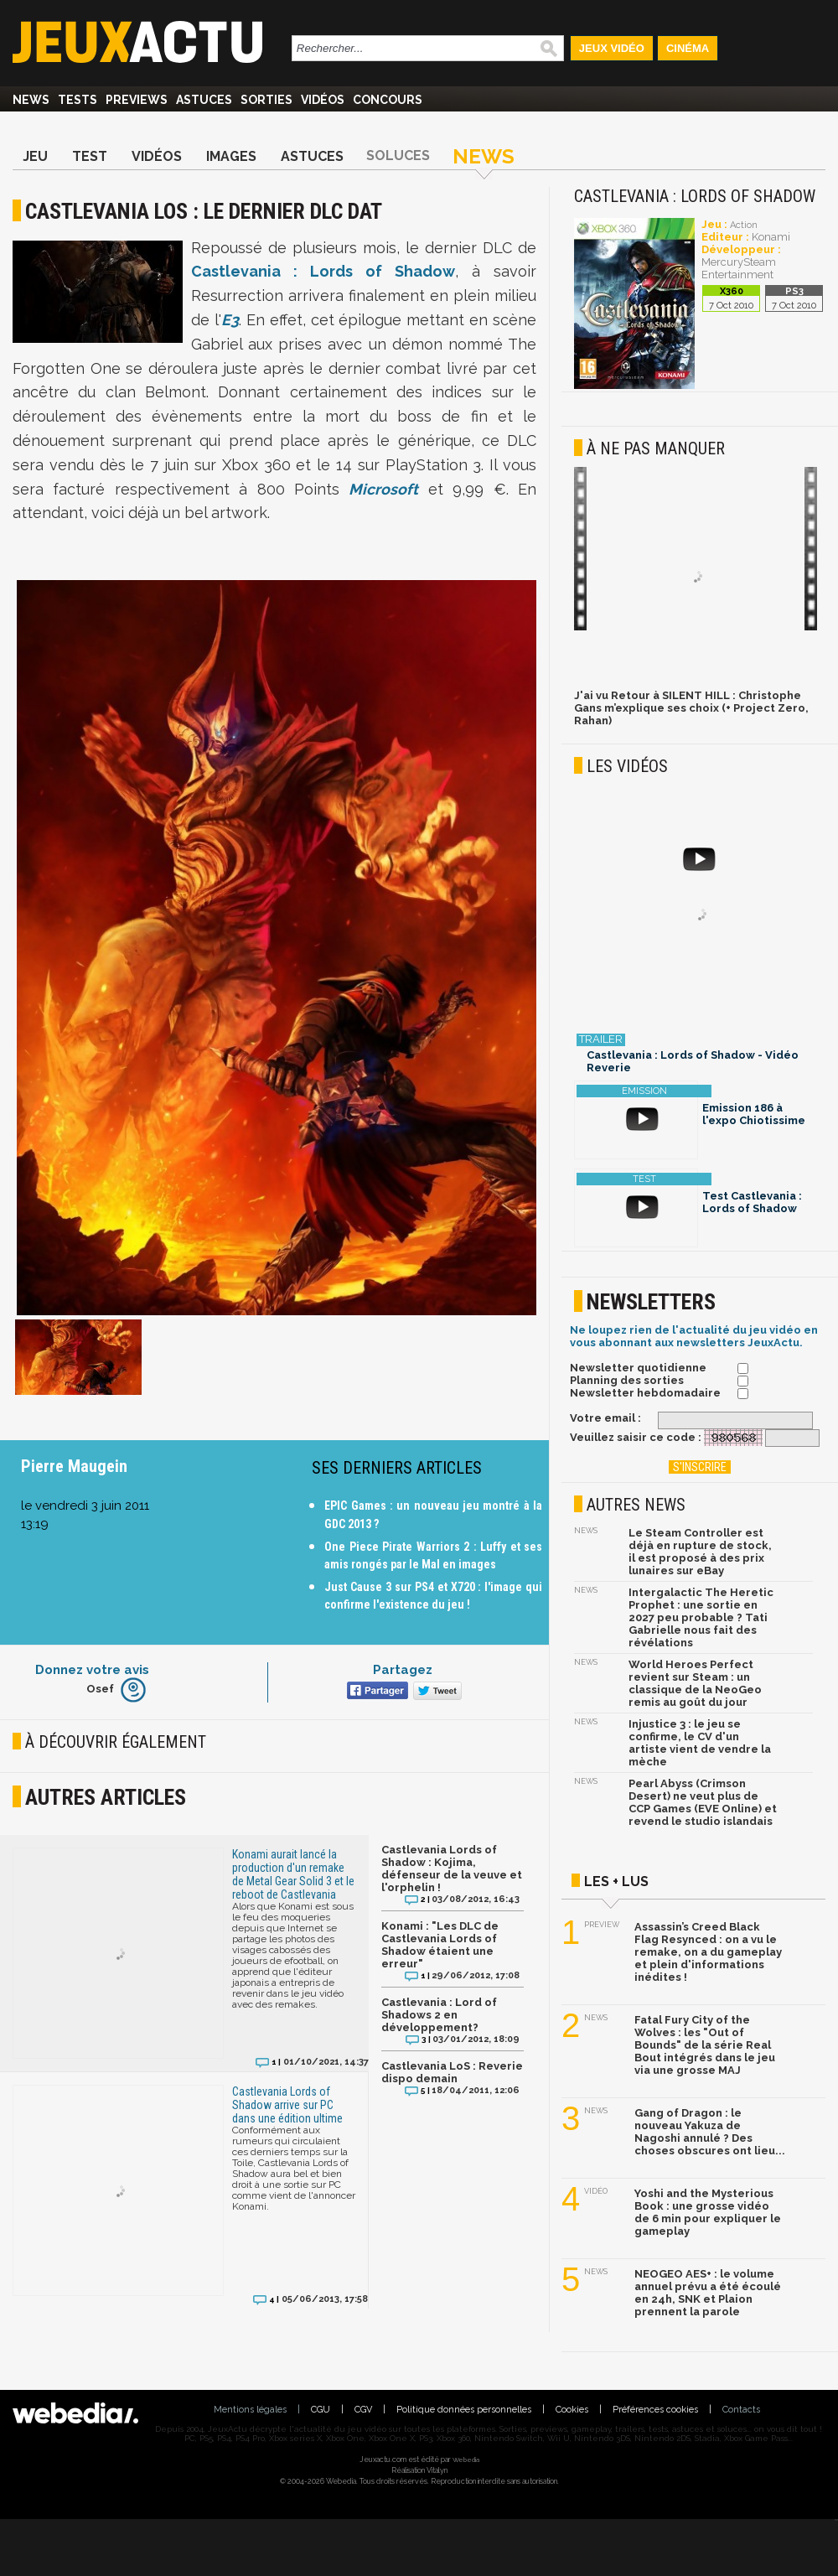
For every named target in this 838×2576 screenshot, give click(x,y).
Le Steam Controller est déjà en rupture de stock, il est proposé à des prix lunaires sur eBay (700, 1551)
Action (744, 225)
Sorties (266, 99)
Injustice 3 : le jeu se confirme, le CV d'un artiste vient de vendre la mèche (699, 1743)
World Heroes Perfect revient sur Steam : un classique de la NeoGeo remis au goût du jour (695, 1683)
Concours (387, 99)
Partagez (402, 1669)
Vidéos (322, 99)
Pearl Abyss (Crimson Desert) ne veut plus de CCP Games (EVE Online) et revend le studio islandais (702, 1802)
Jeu (35, 156)
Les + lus (616, 1881)
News (31, 99)
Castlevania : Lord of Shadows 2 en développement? (439, 2015)
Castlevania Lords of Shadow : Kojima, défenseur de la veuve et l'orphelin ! (451, 1868)
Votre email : (605, 1418)
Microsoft (383, 489)
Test (89, 156)
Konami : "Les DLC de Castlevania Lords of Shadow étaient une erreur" (440, 1945)
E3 (230, 320)
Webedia (466, 2459)
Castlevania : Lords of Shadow (323, 271)
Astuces (204, 99)
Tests (77, 99)
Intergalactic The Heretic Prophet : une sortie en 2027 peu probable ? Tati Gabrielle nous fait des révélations (700, 1617)
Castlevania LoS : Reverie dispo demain (452, 2072)
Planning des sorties (627, 1380)
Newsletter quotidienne (638, 1367)
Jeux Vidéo (611, 48)
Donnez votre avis (92, 1669)
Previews (137, 99)
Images (231, 156)
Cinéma (687, 48)
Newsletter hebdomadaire (645, 1392)
